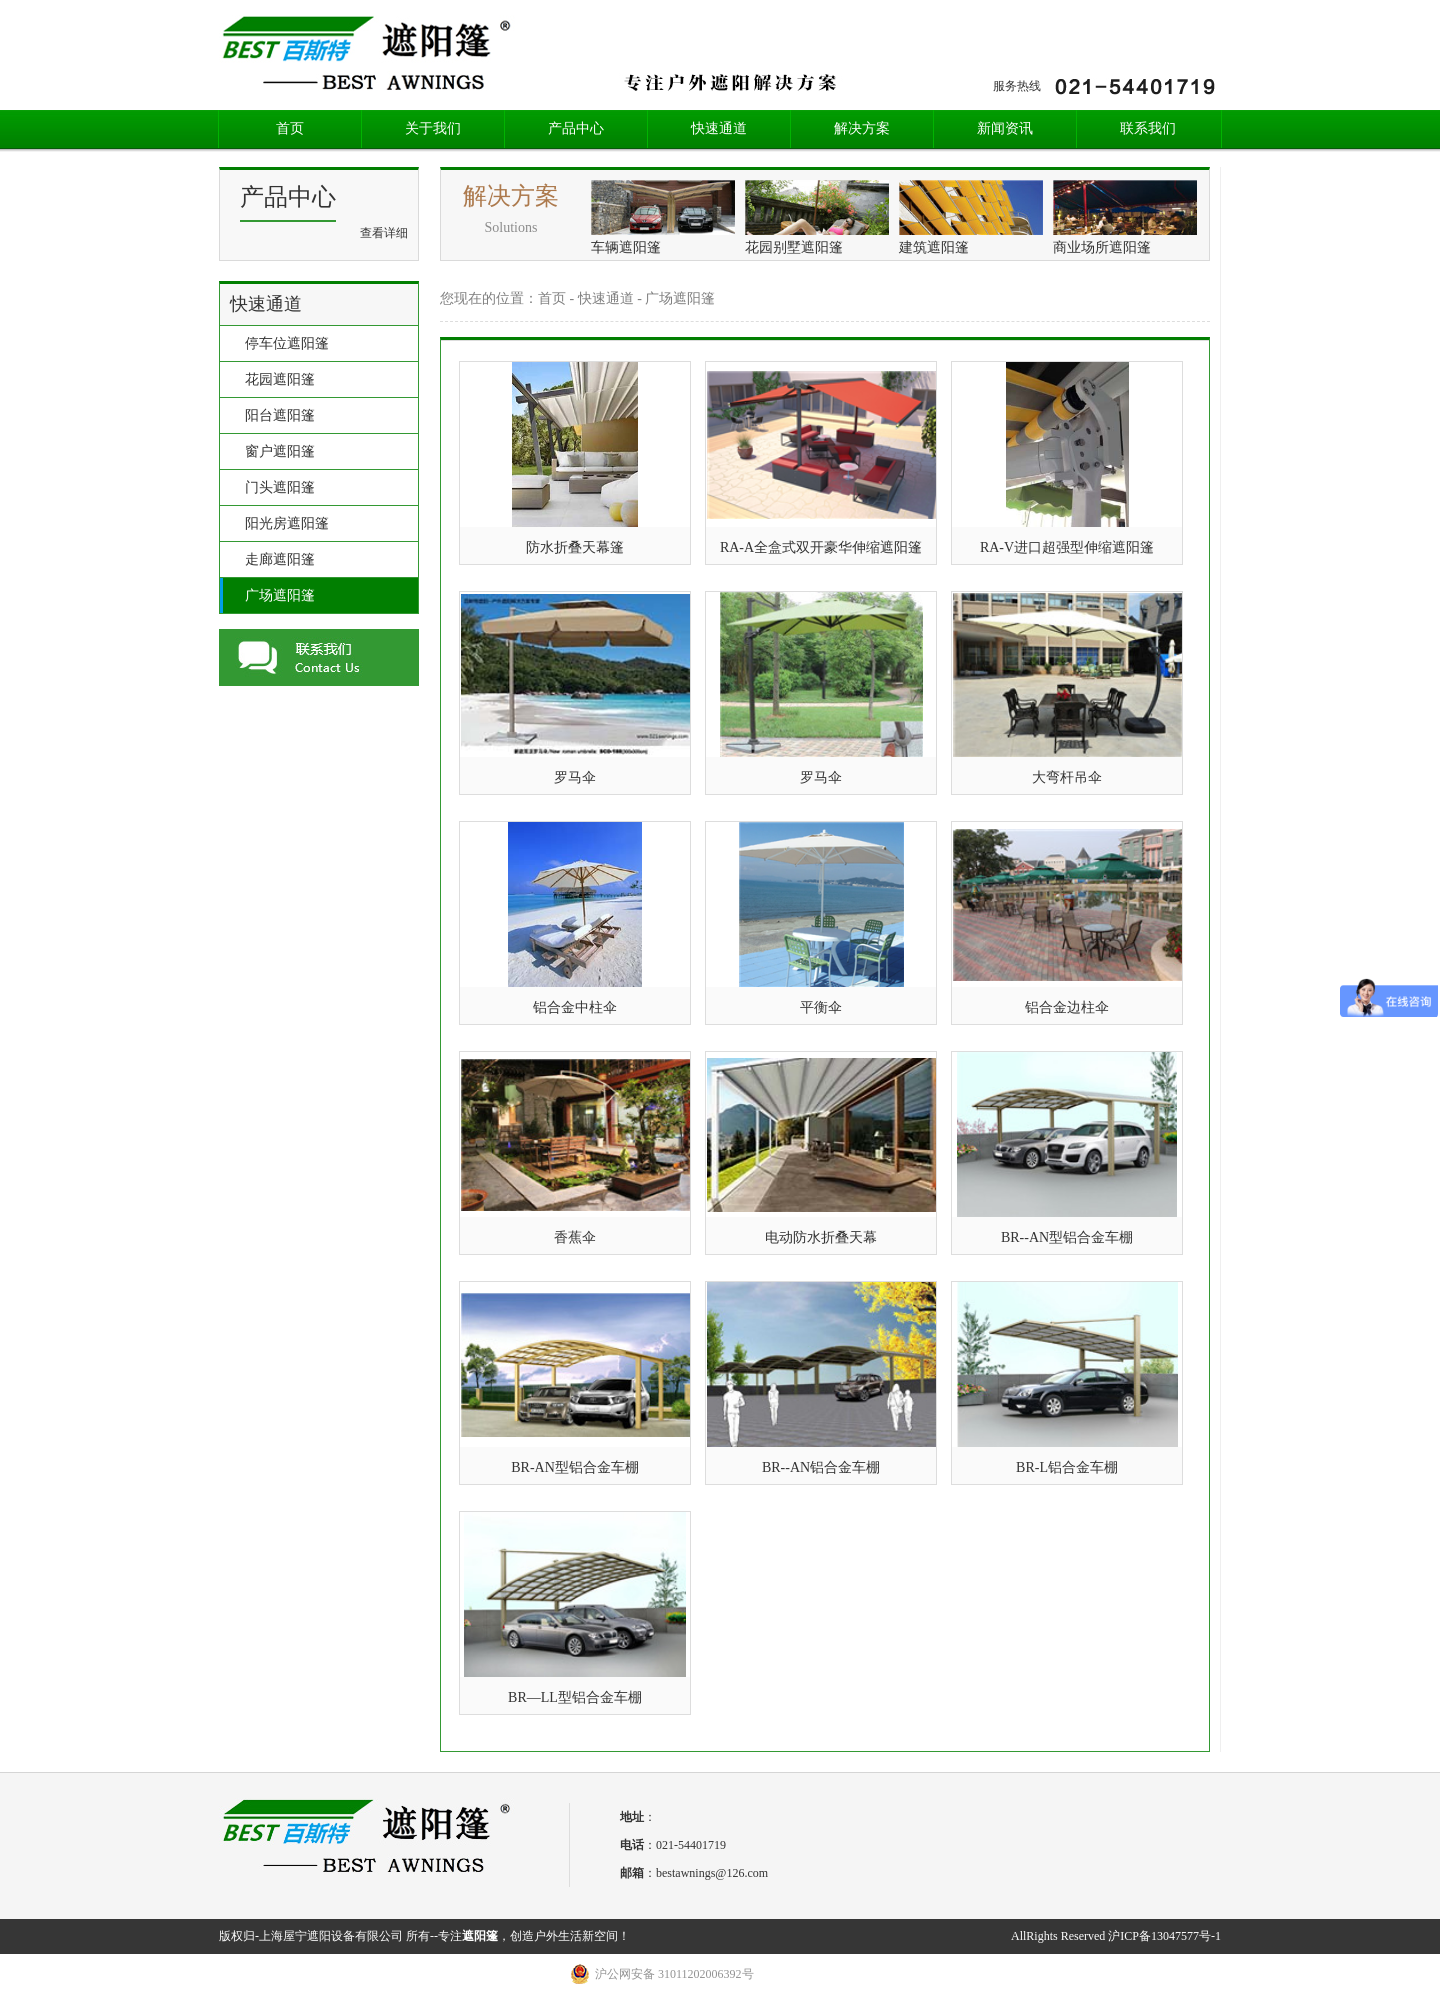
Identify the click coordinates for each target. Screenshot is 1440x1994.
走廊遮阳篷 (280, 559)
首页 (290, 128)
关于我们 (433, 128)
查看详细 (384, 233)
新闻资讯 (1005, 128)
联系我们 (1148, 128)
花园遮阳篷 (280, 379)
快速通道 (719, 128)
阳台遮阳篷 (280, 415)
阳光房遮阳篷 (287, 523)
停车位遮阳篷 (287, 343)
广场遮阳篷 (280, 595)
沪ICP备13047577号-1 (1164, 1936)
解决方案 (862, 128)
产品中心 (576, 128)
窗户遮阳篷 (280, 451)
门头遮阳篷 (280, 487)
